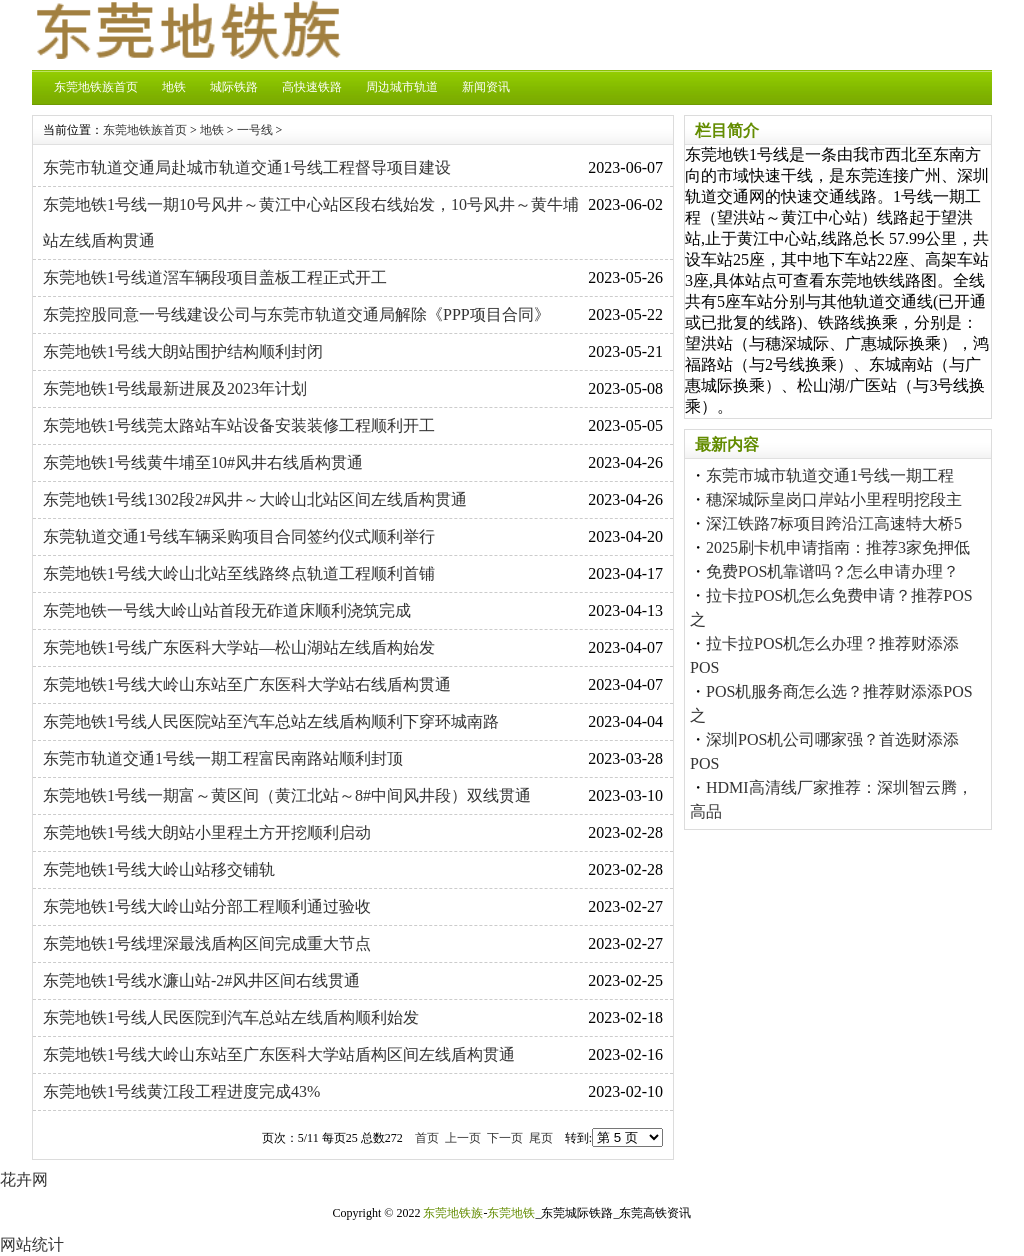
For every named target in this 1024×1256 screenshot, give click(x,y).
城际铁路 (234, 87)
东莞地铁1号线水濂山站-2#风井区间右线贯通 (201, 980)
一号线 (255, 130)
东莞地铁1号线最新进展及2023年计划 (175, 388)
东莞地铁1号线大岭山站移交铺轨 (159, 869)
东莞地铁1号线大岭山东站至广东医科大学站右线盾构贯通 (247, 684)
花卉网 (24, 1179)
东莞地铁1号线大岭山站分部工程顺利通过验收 (207, 906)
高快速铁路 (312, 87)
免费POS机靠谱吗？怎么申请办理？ (832, 571)
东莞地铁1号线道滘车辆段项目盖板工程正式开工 (215, 277)
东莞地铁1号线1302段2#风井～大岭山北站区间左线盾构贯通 (255, 499)
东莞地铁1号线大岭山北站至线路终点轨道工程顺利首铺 (239, 573)
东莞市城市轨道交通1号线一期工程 (830, 475)
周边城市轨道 (402, 87)
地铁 (174, 87)
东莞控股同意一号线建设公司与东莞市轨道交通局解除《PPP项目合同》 (296, 314)
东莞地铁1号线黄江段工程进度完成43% (181, 1091)
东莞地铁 (511, 1213)
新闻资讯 (486, 87)
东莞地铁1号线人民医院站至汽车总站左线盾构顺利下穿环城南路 (271, 721)
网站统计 (32, 1244)
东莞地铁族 (453, 1213)
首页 (427, 1138)
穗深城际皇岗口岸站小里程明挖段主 (834, 499)
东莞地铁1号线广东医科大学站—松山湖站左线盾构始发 (239, 647)
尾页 (541, 1138)
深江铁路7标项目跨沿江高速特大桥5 (834, 523)
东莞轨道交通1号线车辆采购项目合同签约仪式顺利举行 (239, 536)
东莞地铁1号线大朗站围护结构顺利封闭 (183, 351)
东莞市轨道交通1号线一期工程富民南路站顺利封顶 (223, 758)
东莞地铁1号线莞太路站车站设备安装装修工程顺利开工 (239, 425)
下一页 (505, 1138)
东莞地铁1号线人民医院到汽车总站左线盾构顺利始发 (231, 1017)
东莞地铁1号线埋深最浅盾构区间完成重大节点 (207, 943)
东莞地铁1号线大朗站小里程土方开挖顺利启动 (207, 832)
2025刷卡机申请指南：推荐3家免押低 (838, 547)
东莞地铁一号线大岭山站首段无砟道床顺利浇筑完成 (227, 610)
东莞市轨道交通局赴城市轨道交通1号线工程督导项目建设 (247, 167)
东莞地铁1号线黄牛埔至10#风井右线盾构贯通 (203, 462)
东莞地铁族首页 (96, 87)
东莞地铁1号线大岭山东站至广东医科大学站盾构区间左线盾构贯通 (279, 1054)
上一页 (463, 1138)
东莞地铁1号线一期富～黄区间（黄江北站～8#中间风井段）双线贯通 (287, 795)
